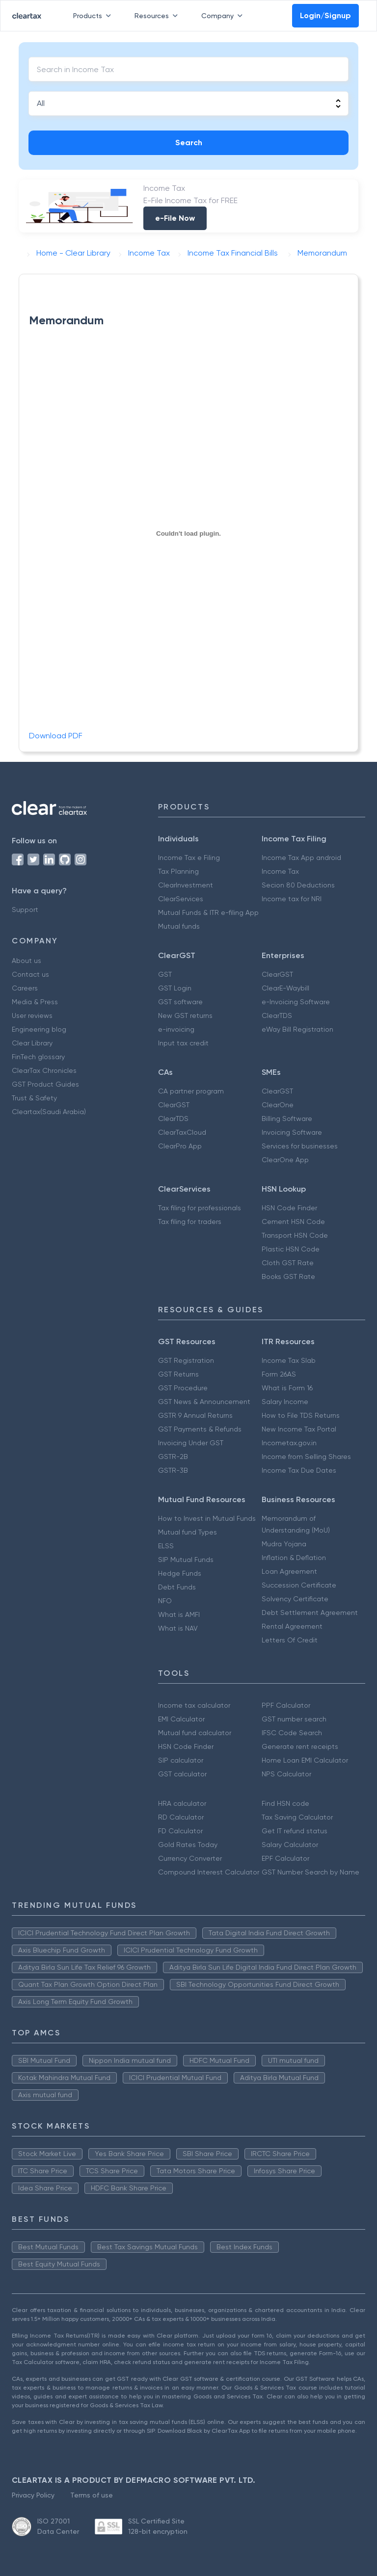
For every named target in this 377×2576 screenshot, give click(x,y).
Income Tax (280, 871)
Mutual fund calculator (194, 1733)
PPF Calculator (286, 1705)
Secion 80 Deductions (298, 885)
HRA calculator (182, 1803)
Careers (25, 988)
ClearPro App (180, 1146)
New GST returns (185, 1015)
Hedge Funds (179, 1573)
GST (165, 974)
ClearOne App (285, 1160)
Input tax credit (183, 1043)
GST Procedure (183, 1388)
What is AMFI (179, 1614)
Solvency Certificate (295, 1599)
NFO (165, 1601)
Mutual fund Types (187, 1532)
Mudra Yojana (284, 1544)
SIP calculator (180, 1760)
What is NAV (178, 1628)
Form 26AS (279, 1374)
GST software (180, 1002)
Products (94, 16)
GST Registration (186, 1360)
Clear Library (32, 1043)
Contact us (30, 974)
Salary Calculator (290, 1844)
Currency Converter (190, 1858)
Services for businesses (300, 1146)
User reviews (32, 1015)
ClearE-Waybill (285, 988)
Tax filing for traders (189, 1221)
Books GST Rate (288, 1276)
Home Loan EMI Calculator (305, 1760)
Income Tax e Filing (189, 857)
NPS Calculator (286, 1774)
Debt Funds (177, 1587)
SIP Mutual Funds (186, 1559)
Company (223, 16)
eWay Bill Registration (297, 1029)
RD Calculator (181, 1817)
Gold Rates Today (187, 1844)
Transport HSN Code (295, 1235)
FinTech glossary (38, 1057)
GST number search (294, 1719)
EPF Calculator (285, 1858)
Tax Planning (178, 871)
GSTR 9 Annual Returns (195, 1415)
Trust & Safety (34, 1098)
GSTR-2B (173, 1456)
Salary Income (285, 1401)
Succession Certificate (299, 1585)
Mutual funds (179, 926)
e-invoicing (176, 1029)
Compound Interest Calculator (208, 1872)
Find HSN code (285, 1803)
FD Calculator (180, 1831)
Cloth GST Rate (288, 1263)
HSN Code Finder (289, 1208)
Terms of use (91, 2495)
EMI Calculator (181, 1719)
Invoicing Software (292, 1132)
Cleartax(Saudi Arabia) (49, 1112)
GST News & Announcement (204, 1401)
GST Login (174, 988)
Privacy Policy (33, 2495)
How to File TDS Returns (301, 1415)
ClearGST (277, 974)
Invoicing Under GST (190, 1443)
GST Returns (178, 1374)
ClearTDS (277, 1015)
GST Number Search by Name (310, 1872)
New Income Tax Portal (299, 1429)
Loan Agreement (289, 1571)
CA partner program (191, 1091)
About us (26, 960)
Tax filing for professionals (199, 1208)
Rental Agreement (292, 1626)
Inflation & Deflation (294, 1557)
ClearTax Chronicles (44, 1070)
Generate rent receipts (300, 1746)
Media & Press (35, 1002)
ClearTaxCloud (182, 1132)
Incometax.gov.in (289, 1443)
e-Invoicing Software (296, 1002)
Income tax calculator (194, 1705)
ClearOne (278, 1105)
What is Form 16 (287, 1388)
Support (25, 909)
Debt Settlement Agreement (310, 1612)
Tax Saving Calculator (297, 1817)
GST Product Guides (45, 1084)
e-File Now (175, 218)
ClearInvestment (185, 885)
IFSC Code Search (292, 1733)
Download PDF (55, 735)
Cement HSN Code (293, 1221)
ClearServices (180, 899)
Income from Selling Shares (306, 1456)
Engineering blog (39, 1029)
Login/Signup (325, 15)
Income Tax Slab (289, 1360)
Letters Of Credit (290, 1640)
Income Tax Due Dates (299, 1470)
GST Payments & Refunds (200, 1429)
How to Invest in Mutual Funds (207, 1518)
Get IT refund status (294, 1831)
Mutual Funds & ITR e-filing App (208, 912)
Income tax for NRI (292, 899)
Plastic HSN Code (291, 1249)
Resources (158, 16)
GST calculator (182, 1774)
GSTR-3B (173, 1470)
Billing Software (287, 1118)
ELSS (166, 1546)
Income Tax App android (301, 857)
